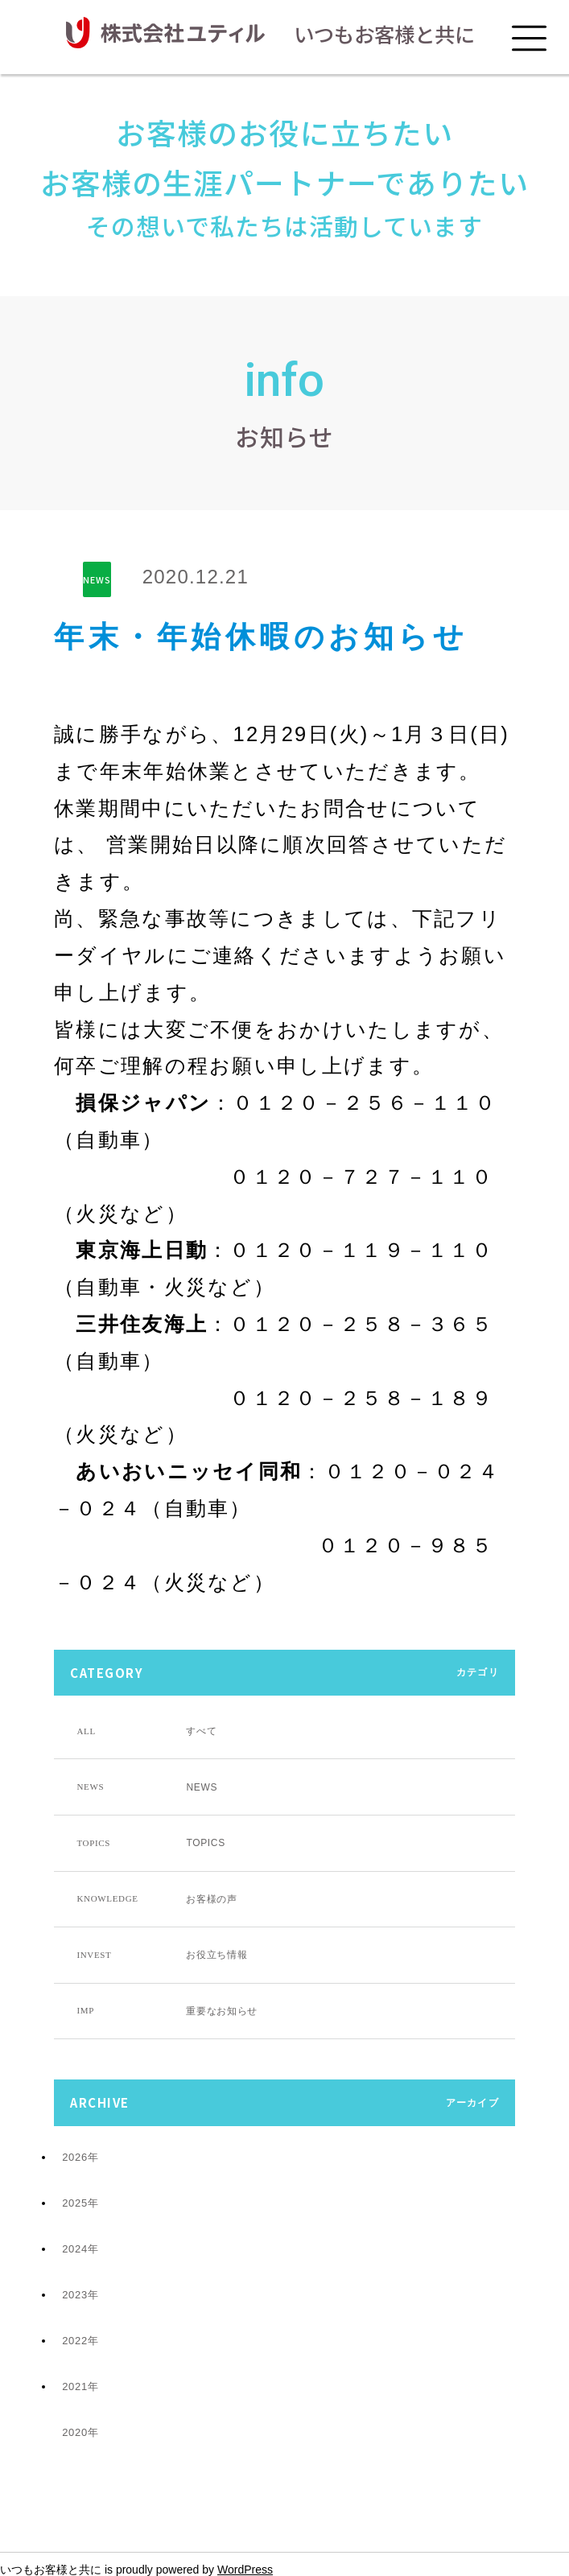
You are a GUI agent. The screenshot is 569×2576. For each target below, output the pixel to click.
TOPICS (150, 1843)
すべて (146, 1731)
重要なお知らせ (167, 2011)
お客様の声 (156, 1899)
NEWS (97, 579)
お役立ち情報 (161, 1954)
